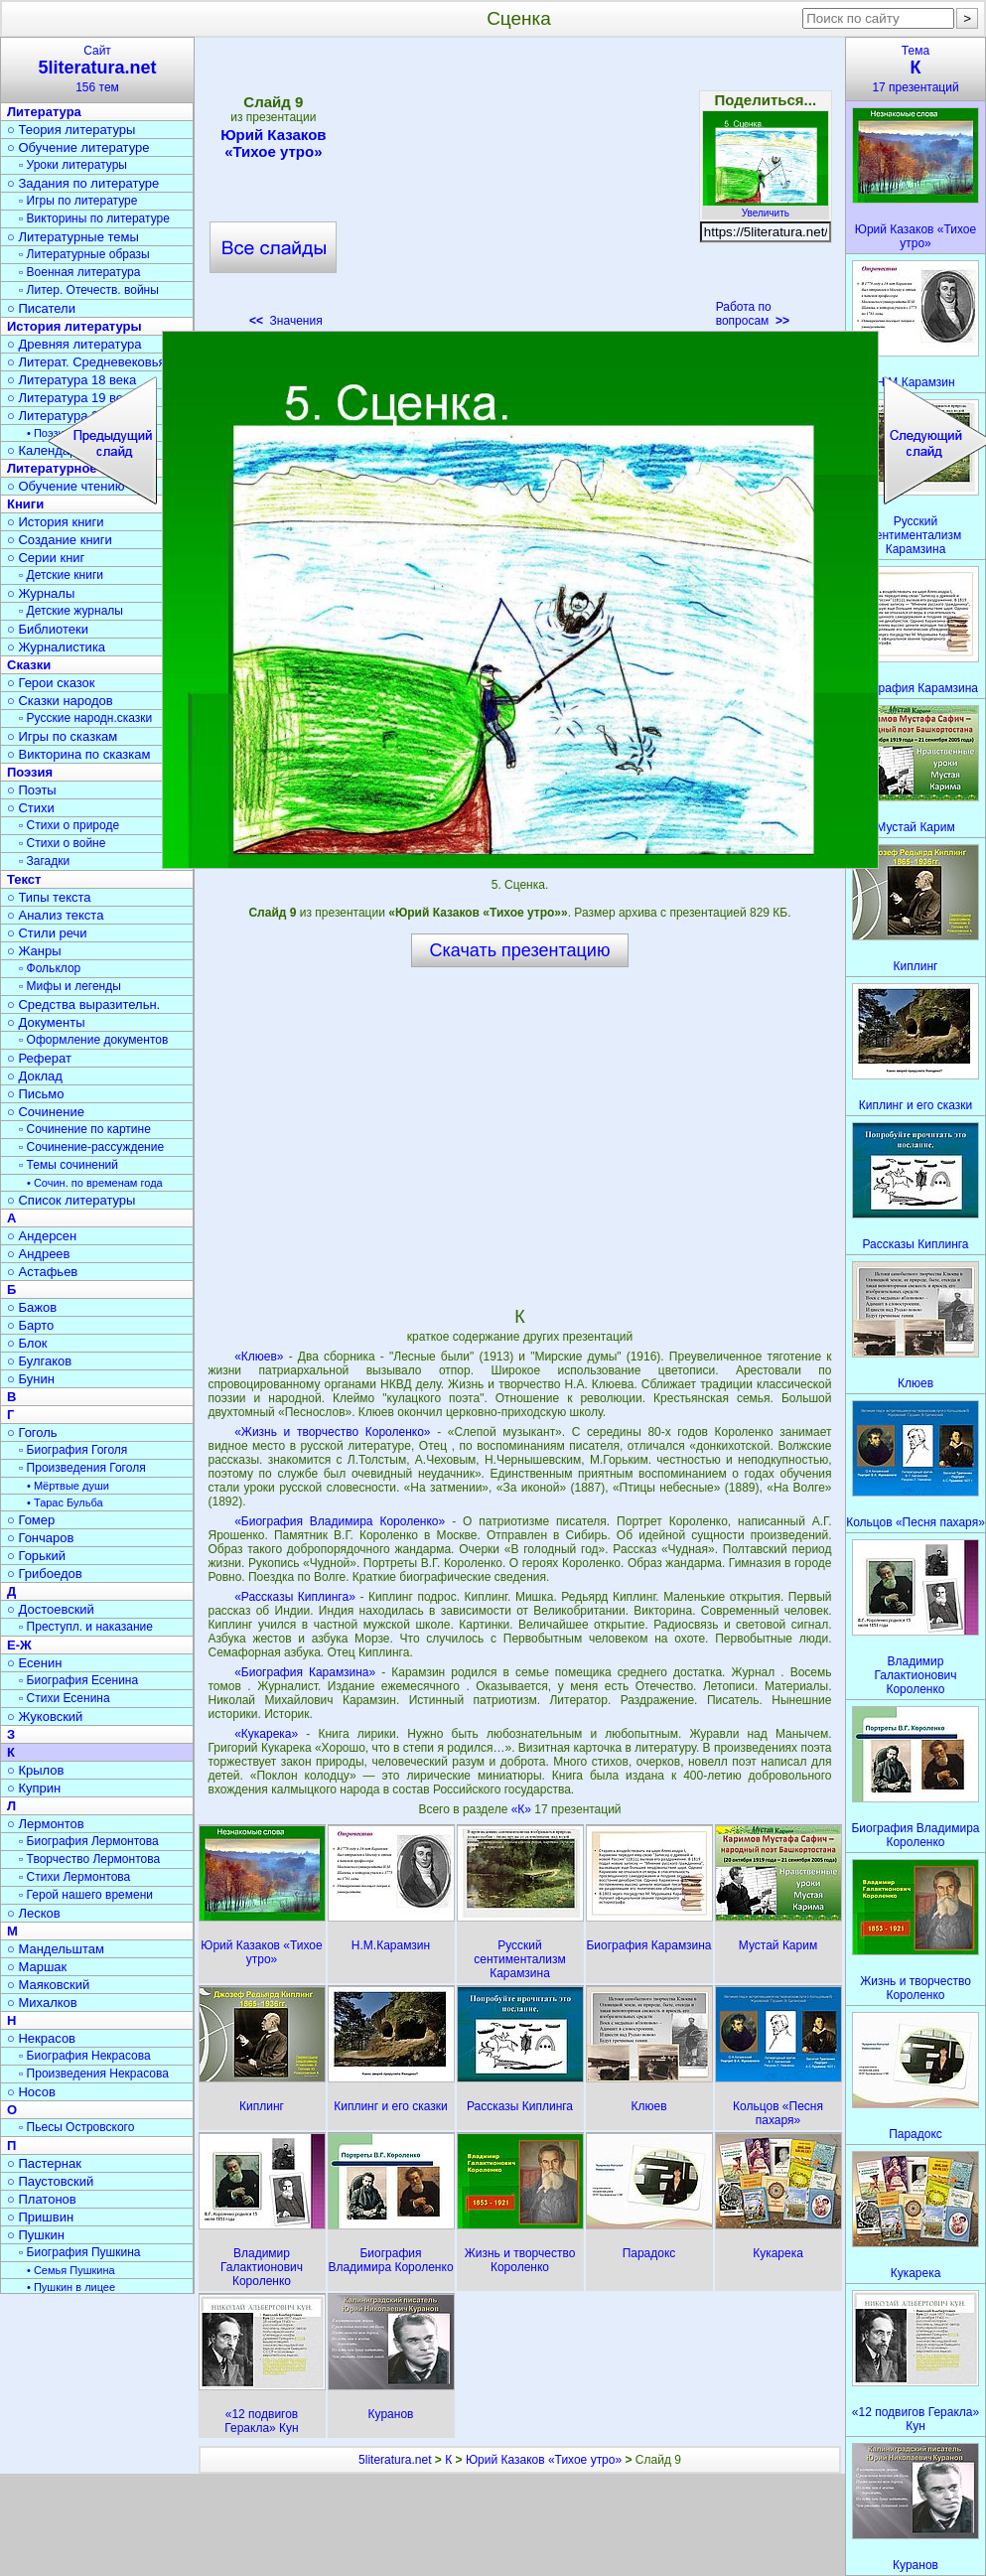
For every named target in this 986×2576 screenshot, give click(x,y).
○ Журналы (40, 593)
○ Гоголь (32, 1432)
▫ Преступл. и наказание (86, 1627)
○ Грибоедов (44, 1573)
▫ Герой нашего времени (86, 1895)
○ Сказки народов (60, 700)
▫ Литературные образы (84, 254)
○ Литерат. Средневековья (86, 362)
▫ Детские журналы (71, 611)
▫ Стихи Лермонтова (74, 1877)
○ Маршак (37, 1966)
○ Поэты (32, 790)
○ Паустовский (50, 2181)
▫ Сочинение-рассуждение (91, 1147)
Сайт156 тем (97, 69)
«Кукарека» (266, 1734)
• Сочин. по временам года (95, 1183)
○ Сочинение (45, 1111)
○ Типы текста (49, 897)
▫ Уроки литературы (73, 165)
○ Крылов (35, 1770)
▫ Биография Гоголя (73, 1450)
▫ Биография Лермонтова (89, 1841)
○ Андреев (38, 1253)
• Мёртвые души (68, 1486)
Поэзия (30, 772)
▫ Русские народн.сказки (85, 718)
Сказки (29, 664)
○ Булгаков (39, 1361)
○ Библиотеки (47, 629)
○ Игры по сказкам (62, 736)
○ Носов (31, 2091)
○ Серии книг (45, 557)
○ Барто (30, 1325)
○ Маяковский (48, 1984)
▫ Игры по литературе (78, 201)
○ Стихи (31, 807)
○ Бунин (31, 1378)
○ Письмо (36, 1093)
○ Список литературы (71, 1200)
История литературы (74, 326)
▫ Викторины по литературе (94, 218)
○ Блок (27, 1343)
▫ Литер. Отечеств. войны (89, 290)
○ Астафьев (42, 1271)
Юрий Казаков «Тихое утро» (273, 143)
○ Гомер (31, 1519)
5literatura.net (394, 2460)
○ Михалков (42, 2002)
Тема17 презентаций (915, 69)
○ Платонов (41, 2199)
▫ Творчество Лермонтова (89, 1859)
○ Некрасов (41, 2038)
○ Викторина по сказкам (78, 754)
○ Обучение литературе (78, 147)
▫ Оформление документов (93, 1040)
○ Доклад (35, 1076)
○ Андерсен (41, 1235)
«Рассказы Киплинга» (294, 1597)
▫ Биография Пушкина (79, 2252)
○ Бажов (32, 1307)
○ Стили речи (47, 933)
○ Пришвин (40, 2217)
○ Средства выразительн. (83, 1004)
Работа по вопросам (752, 314)
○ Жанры (34, 950)
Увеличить (765, 207)
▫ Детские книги (61, 575)
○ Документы (45, 1022)
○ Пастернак (44, 2163)
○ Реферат (39, 1058)
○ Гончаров (40, 1537)
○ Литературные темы (73, 236)
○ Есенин (34, 1662)
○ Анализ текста (55, 915)
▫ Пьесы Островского (76, 2127)
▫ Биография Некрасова (85, 2056)
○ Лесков (34, 1913)
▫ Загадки (44, 861)
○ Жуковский (44, 1716)
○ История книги (55, 521)
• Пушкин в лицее (71, 2287)
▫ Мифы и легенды (70, 986)
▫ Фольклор (49, 968)
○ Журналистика (56, 647)
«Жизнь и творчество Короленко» (332, 1432)
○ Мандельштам (55, 1948)
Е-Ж (19, 1645)
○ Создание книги (59, 539)
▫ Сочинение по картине (85, 1129)
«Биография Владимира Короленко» (339, 1521)
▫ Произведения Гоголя (82, 1468)
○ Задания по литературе (83, 183)
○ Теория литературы (71, 129)
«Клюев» (258, 1356)
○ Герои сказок (51, 682)
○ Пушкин (36, 2234)
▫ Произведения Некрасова (94, 2073)
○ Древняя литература (74, 344)
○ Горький (36, 1555)
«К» (523, 1809)
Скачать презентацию (520, 950)
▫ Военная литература (79, 272)
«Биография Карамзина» (304, 1672)
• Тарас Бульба (65, 1502)
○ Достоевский (50, 1609)
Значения (286, 321)
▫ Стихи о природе (69, 825)
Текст (24, 879)
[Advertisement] (519, 189)
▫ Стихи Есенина (64, 1698)
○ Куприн (34, 1788)
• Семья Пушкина (71, 2270)
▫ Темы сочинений (68, 1165)
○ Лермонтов (45, 1823)
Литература (44, 111)
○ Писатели (41, 308)
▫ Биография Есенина (78, 1680)
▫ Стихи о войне (62, 843)
